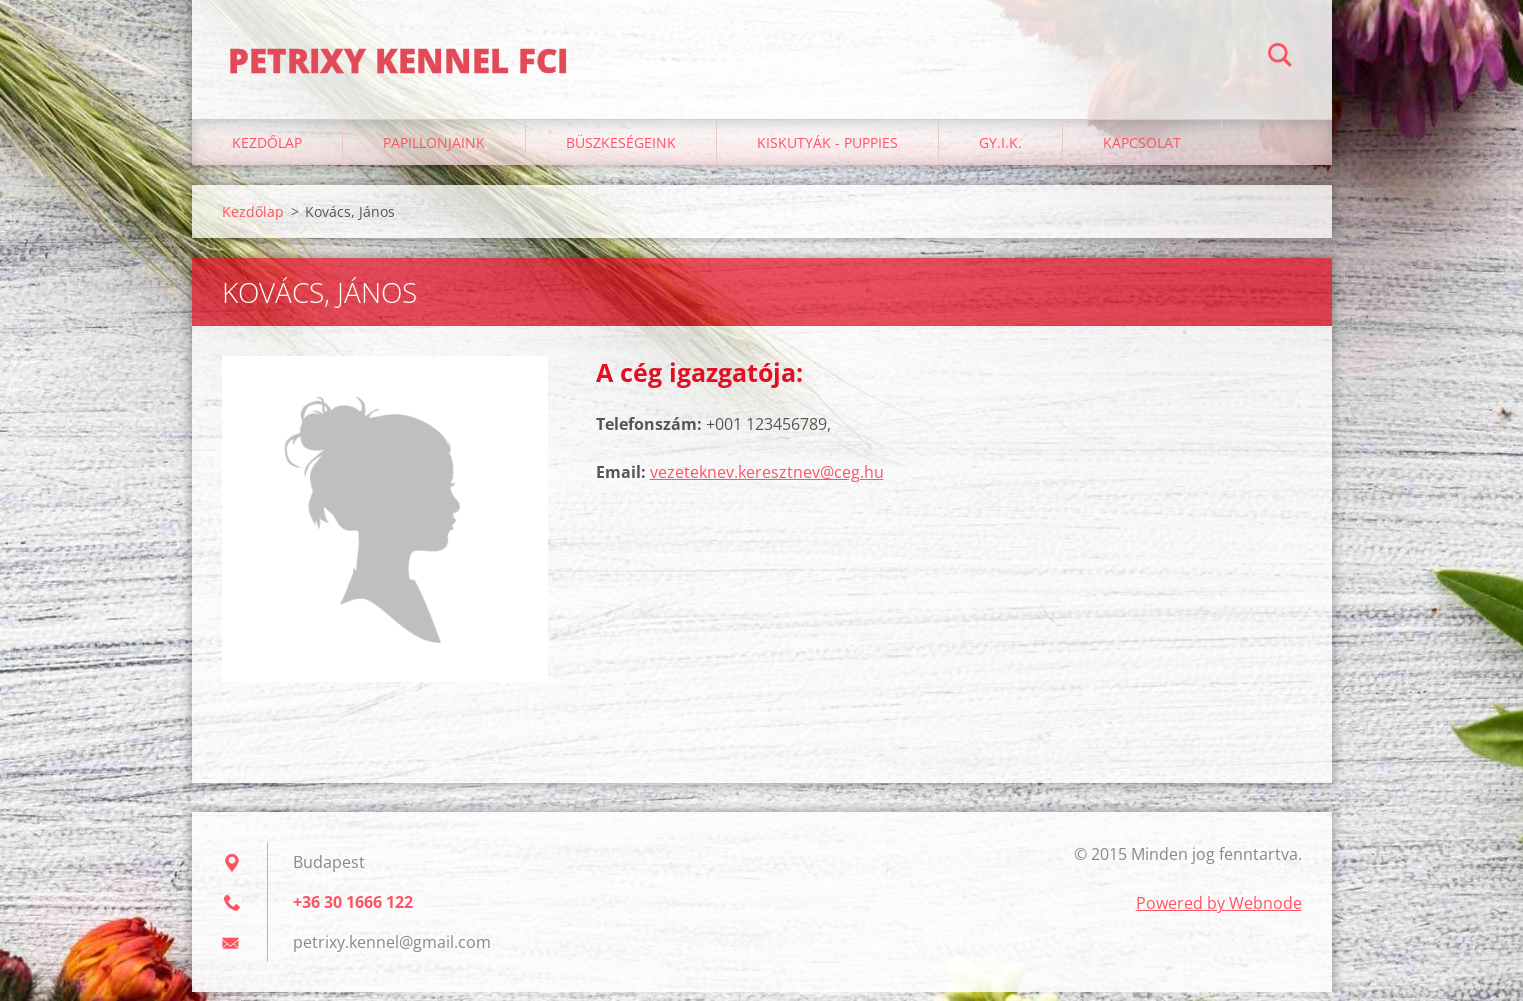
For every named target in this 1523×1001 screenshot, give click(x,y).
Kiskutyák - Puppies (827, 151)
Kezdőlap (267, 151)
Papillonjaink (434, 151)
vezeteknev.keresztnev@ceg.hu (767, 481)
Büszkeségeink (621, 151)
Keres (1280, 58)
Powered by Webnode (1219, 912)
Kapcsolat (1142, 151)
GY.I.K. (1000, 151)
